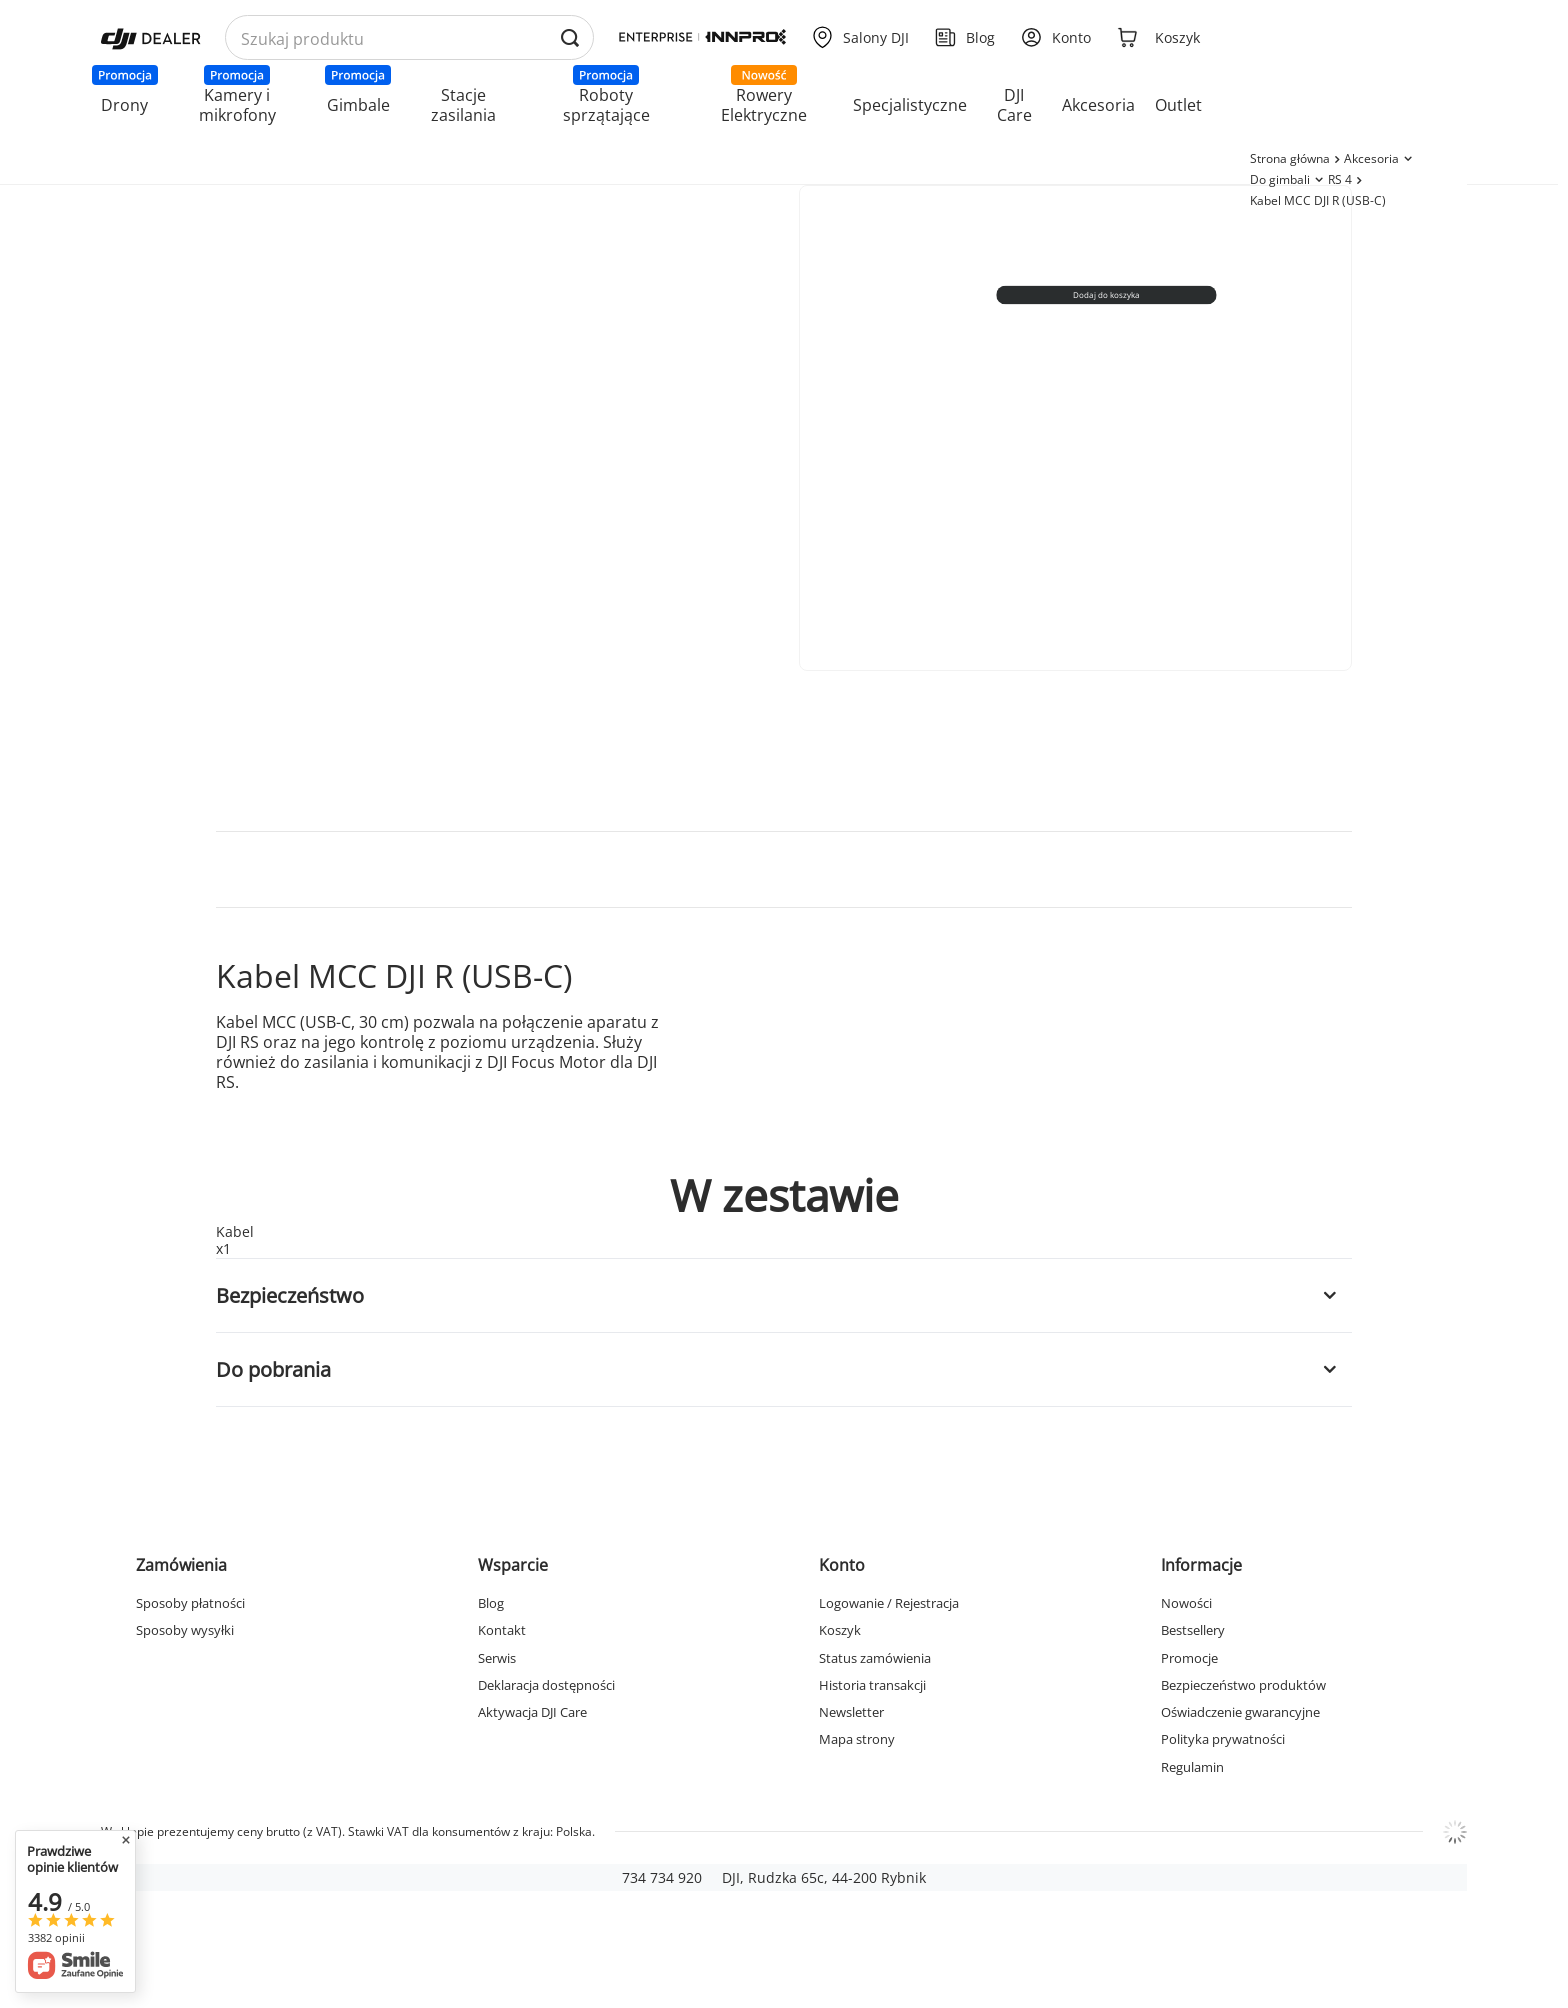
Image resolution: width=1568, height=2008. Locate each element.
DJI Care (1014, 105)
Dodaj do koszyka (1107, 294)
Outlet (1178, 105)
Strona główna (1290, 158)
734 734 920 (662, 1877)
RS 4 (1340, 179)
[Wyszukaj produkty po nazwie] (409, 38)
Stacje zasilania (463, 105)
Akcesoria (1098, 105)
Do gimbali (1280, 179)
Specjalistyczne (910, 105)
